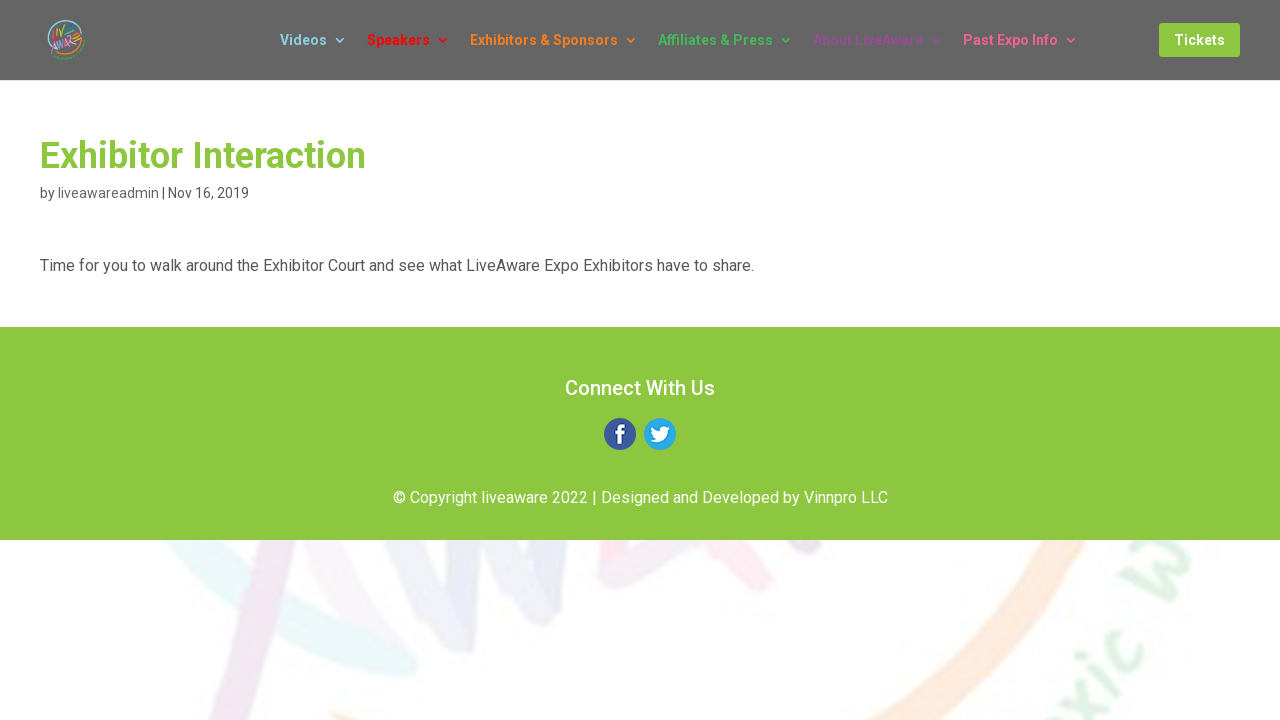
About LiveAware (868, 40)
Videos (303, 40)
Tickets (1199, 40)
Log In (1118, 40)
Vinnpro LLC (846, 497)
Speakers (398, 40)
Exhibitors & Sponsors (544, 40)
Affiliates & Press (715, 40)
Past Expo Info (1010, 40)
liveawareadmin (108, 193)
